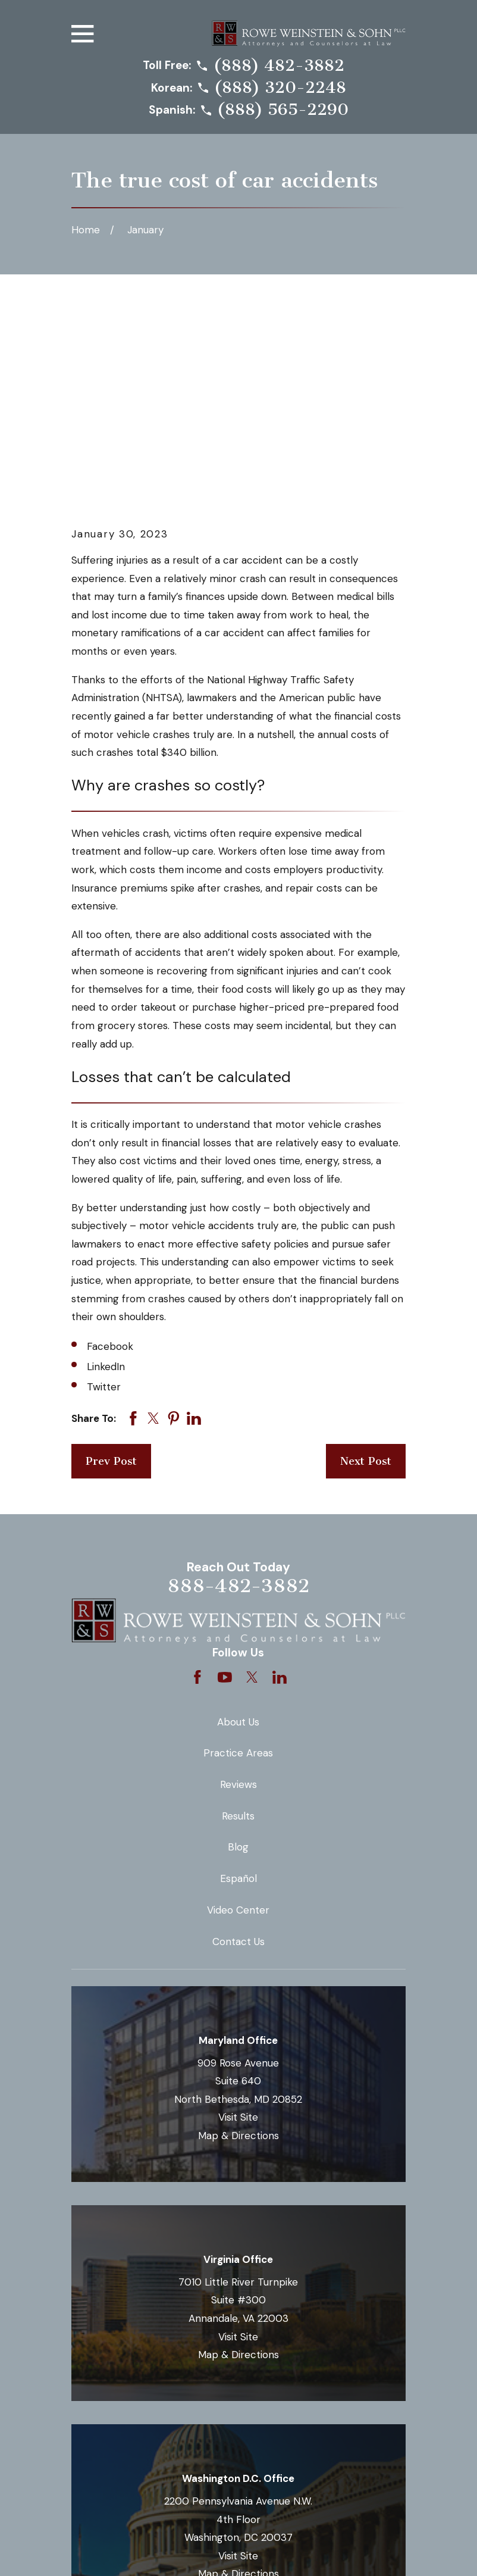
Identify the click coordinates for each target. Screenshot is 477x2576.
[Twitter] (252, 1474)
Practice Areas (238, 1550)
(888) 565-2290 (283, 110)
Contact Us (238, 1738)
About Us (238, 1518)
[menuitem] (89, 2550)
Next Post (365, 1258)
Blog (238, 1644)
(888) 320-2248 (280, 88)
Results (238, 1613)
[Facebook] (197, 1474)
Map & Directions (238, 1933)
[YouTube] (225, 1474)
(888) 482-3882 (279, 66)
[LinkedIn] (279, 1474)
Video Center (238, 1707)
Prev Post (111, 1258)
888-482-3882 (238, 1383)
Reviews (238, 1582)
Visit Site (238, 1914)
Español (238, 1676)
